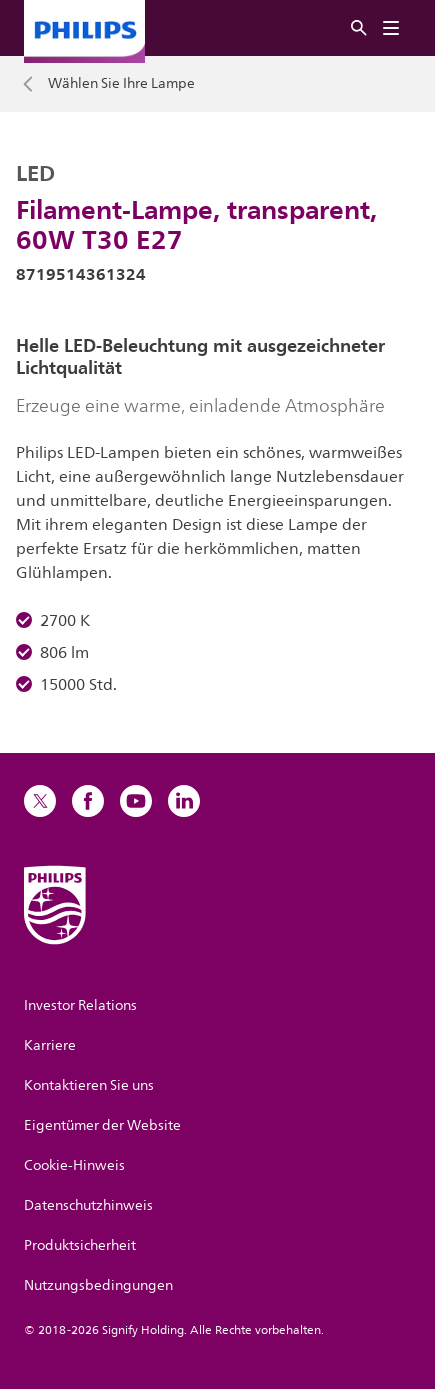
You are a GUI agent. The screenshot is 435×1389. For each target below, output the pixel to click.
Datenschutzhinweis (88, 1205)
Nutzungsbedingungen (98, 1285)
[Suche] (359, 28)
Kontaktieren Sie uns (89, 1085)
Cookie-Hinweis (74, 1165)
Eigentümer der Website (102, 1125)
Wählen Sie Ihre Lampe (121, 84)
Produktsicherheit (80, 1245)
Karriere (50, 1045)
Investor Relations (80, 1005)
